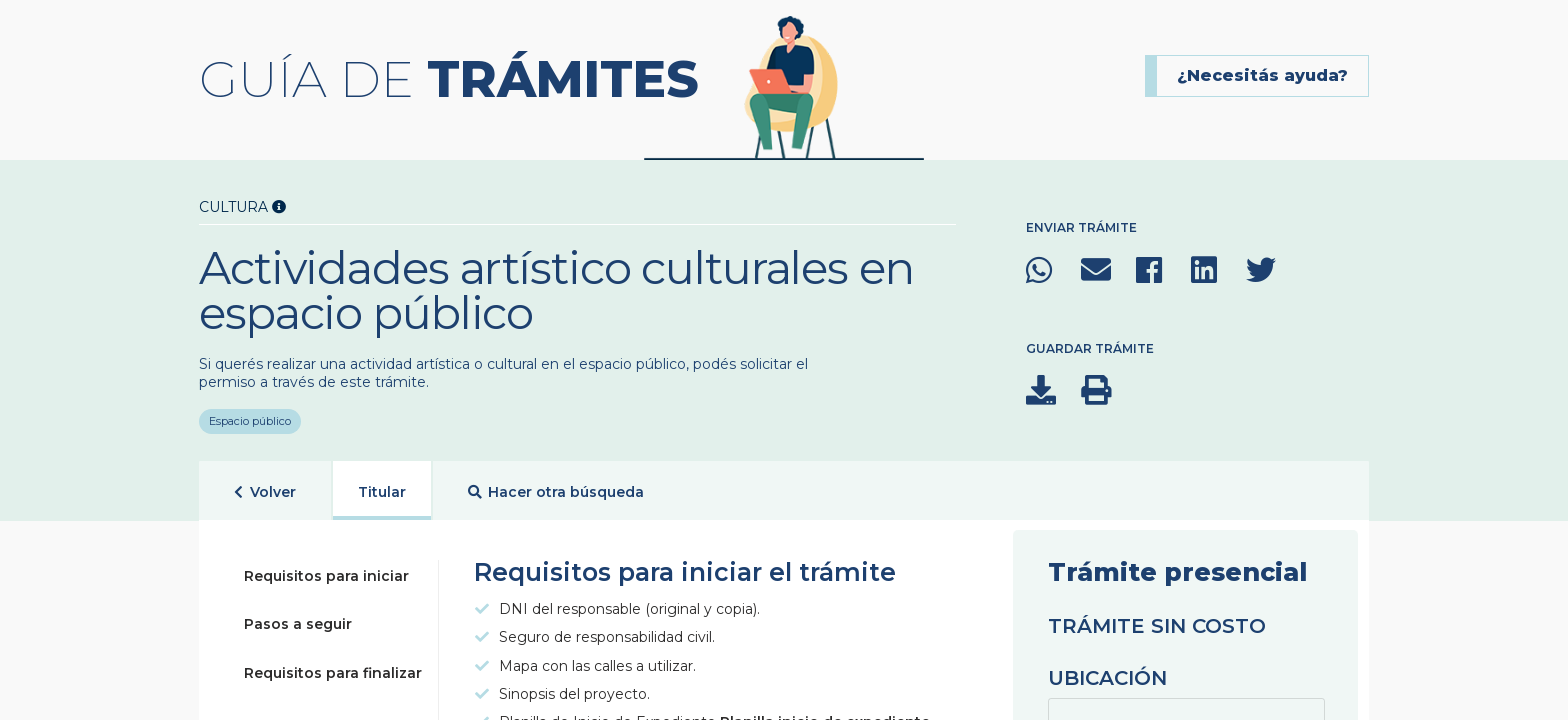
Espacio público (250, 414)
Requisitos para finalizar (333, 673)
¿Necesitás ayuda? (1262, 75)
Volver (265, 492)
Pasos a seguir (298, 624)
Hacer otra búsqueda (556, 492)
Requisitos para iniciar (326, 576)
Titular (382, 492)
